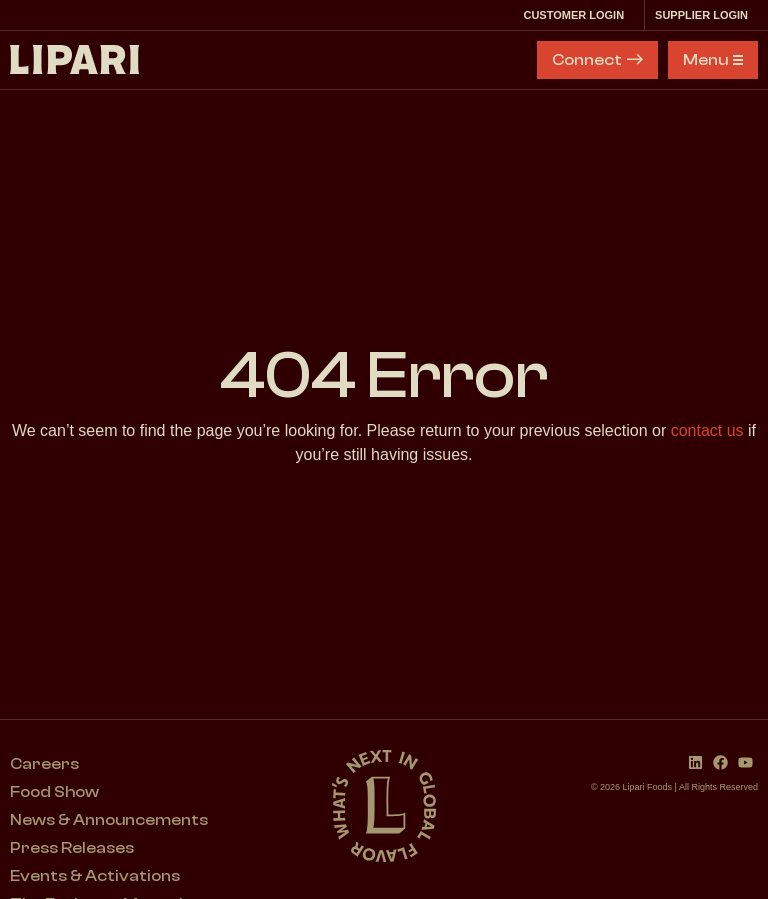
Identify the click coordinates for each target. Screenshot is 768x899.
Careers (44, 764)
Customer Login (578, 15)
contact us (707, 430)
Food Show (54, 792)
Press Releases (72, 848)
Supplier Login (706, 15)
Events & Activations (95, 876)
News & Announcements (109, 820)
